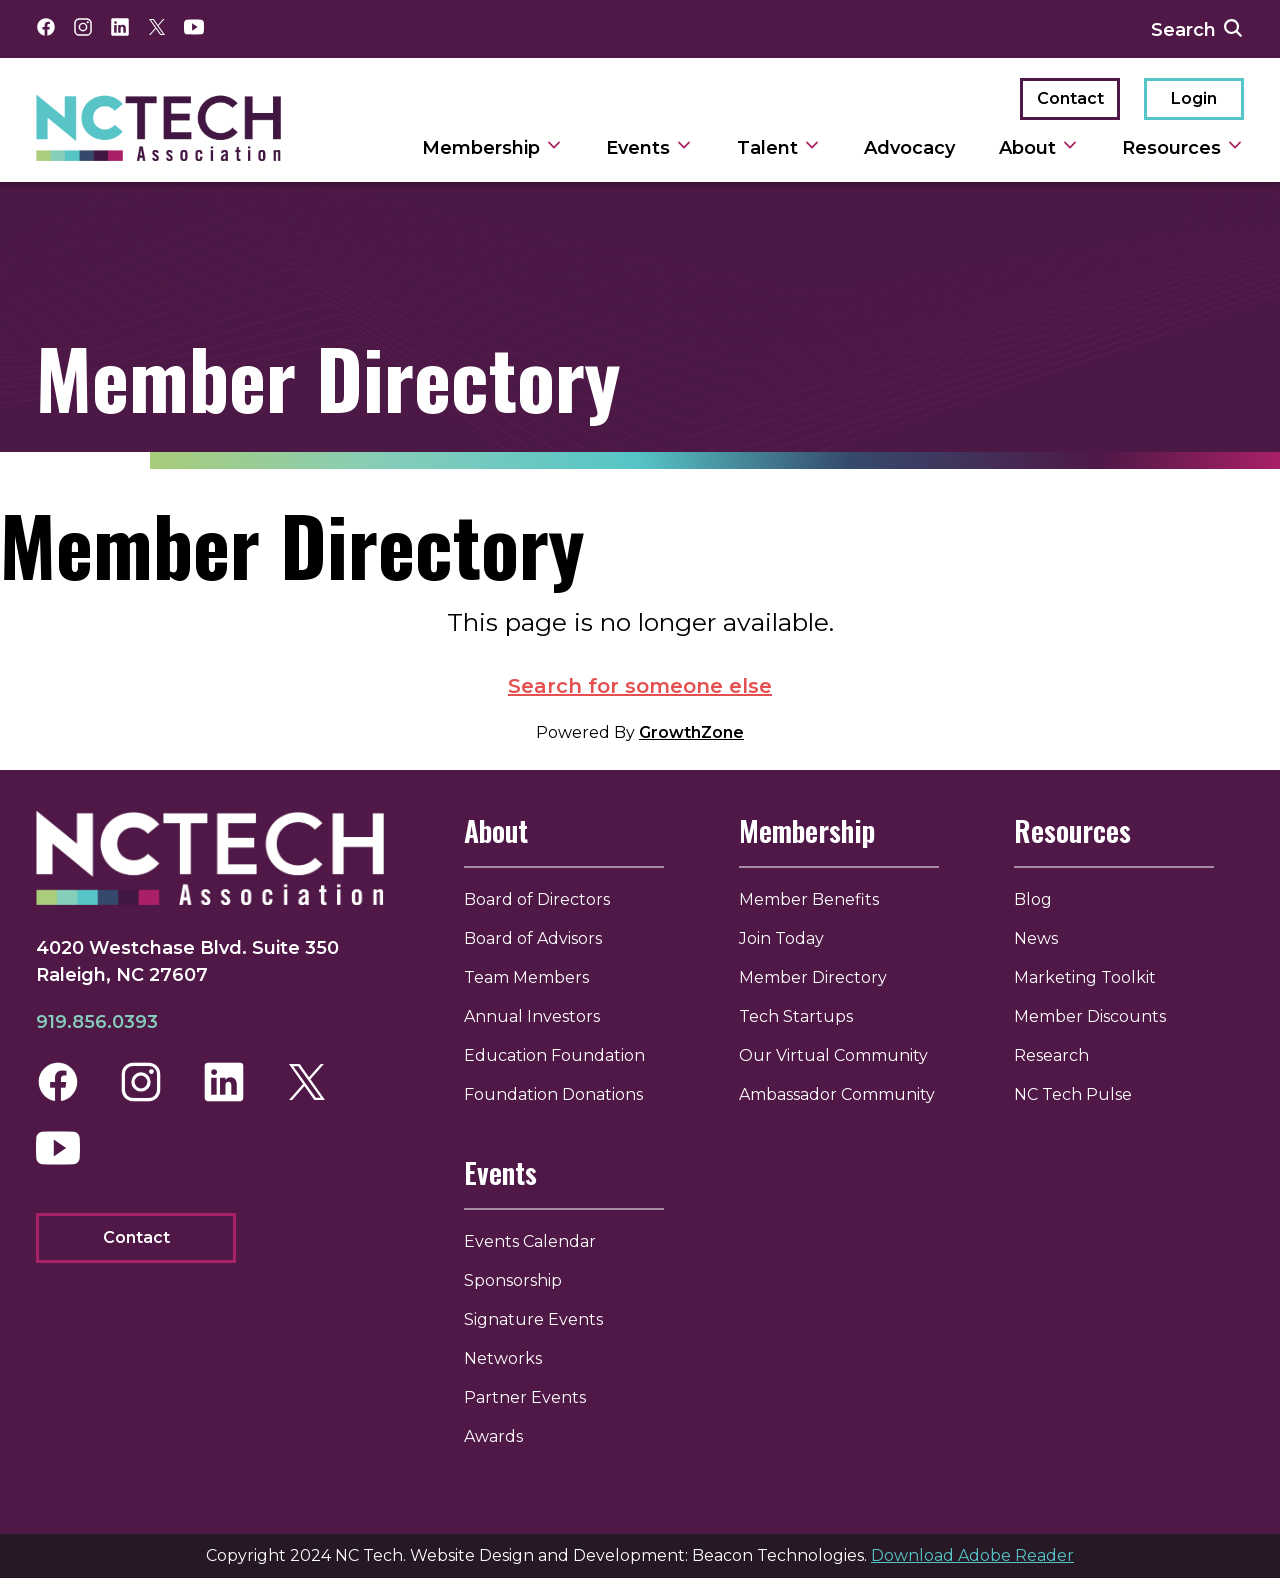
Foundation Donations (553, 1094)
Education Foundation (554, 1055)
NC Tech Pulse (1073, 1094)
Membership (807, 830)
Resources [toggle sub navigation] (1183, 148)
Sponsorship (513, 1280)
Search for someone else (640, 686)
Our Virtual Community (833, 1055)
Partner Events (525, 1397)
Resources (1072, 830)
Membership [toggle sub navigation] (492, 148)
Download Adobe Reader (972, 1555)
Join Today (781, 938)
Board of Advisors (533, 938)
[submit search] (1233, 29)
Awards (493, 1436)
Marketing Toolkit (1085, 977)
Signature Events (533, 1319)
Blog (1033, 899)
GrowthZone (691, 732)
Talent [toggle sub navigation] (779, 148)
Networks (503, 1358)
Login (1194, 98)
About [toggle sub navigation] (1039, 148)
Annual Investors (532, 1016)
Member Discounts (1090, 1016)
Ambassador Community (837, 1094)
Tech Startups (796, 1016)
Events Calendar (530, 1241)
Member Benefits (809, 899)
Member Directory (813, 977)
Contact (1070, 98)
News (1036, 938)
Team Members (526, 977)
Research (1051, 1055)
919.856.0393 (97, 1022)
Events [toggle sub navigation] (649, 148)
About (496, 830)
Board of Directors (537, 899)
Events (500, 1172)
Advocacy (909, 148)
